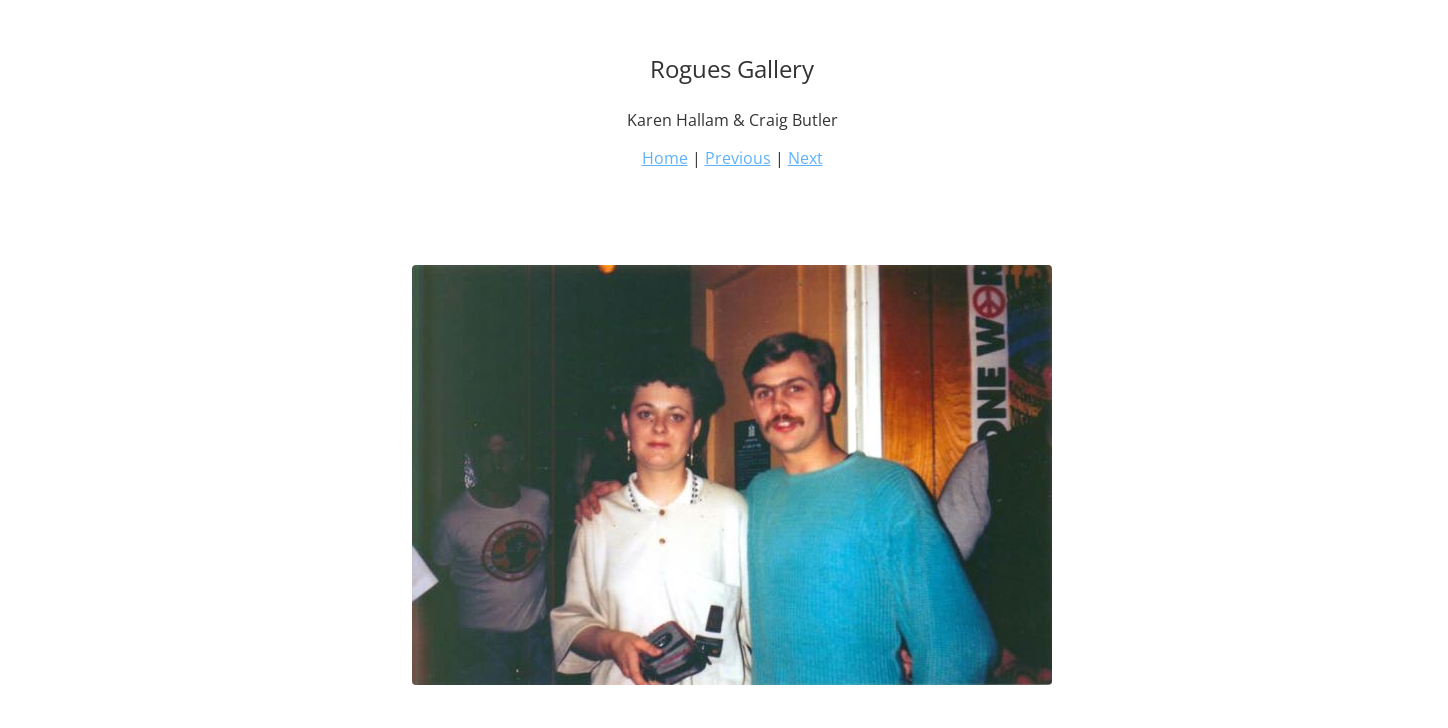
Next (805, 158)
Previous (738, 158)
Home (665, 158)
